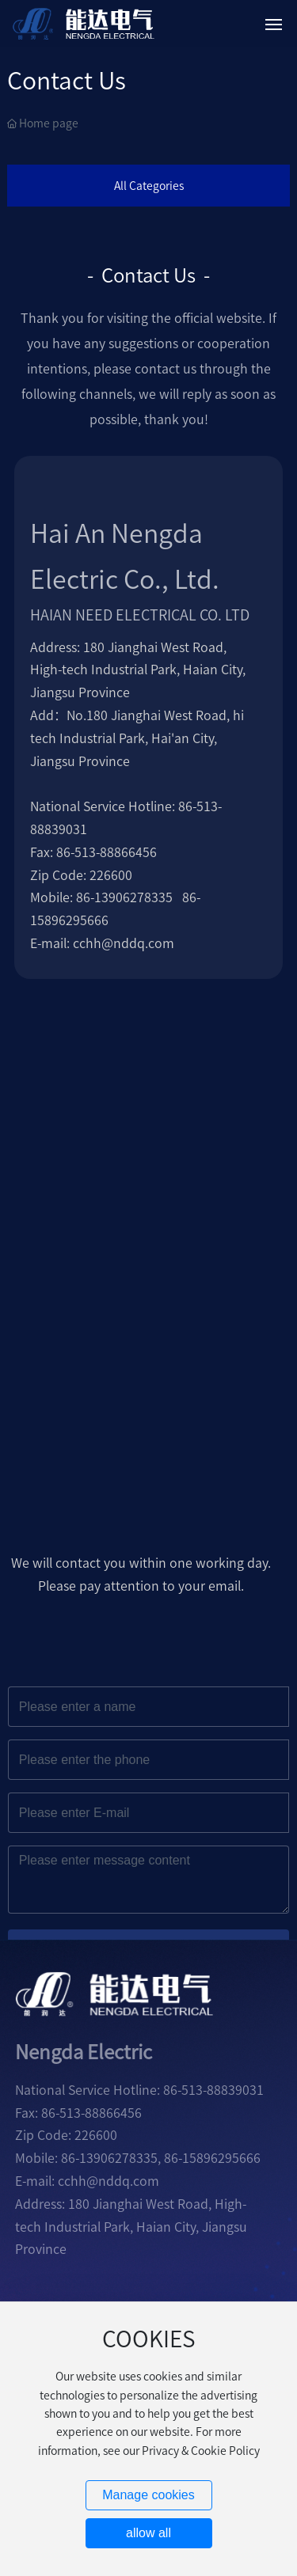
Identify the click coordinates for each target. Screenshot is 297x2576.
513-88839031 (222, 2090)
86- (85, 897)
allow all (148, 2533)
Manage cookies (148, 2495)
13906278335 (133, 897)
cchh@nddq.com (123, 943)
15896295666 (221, 2158)
